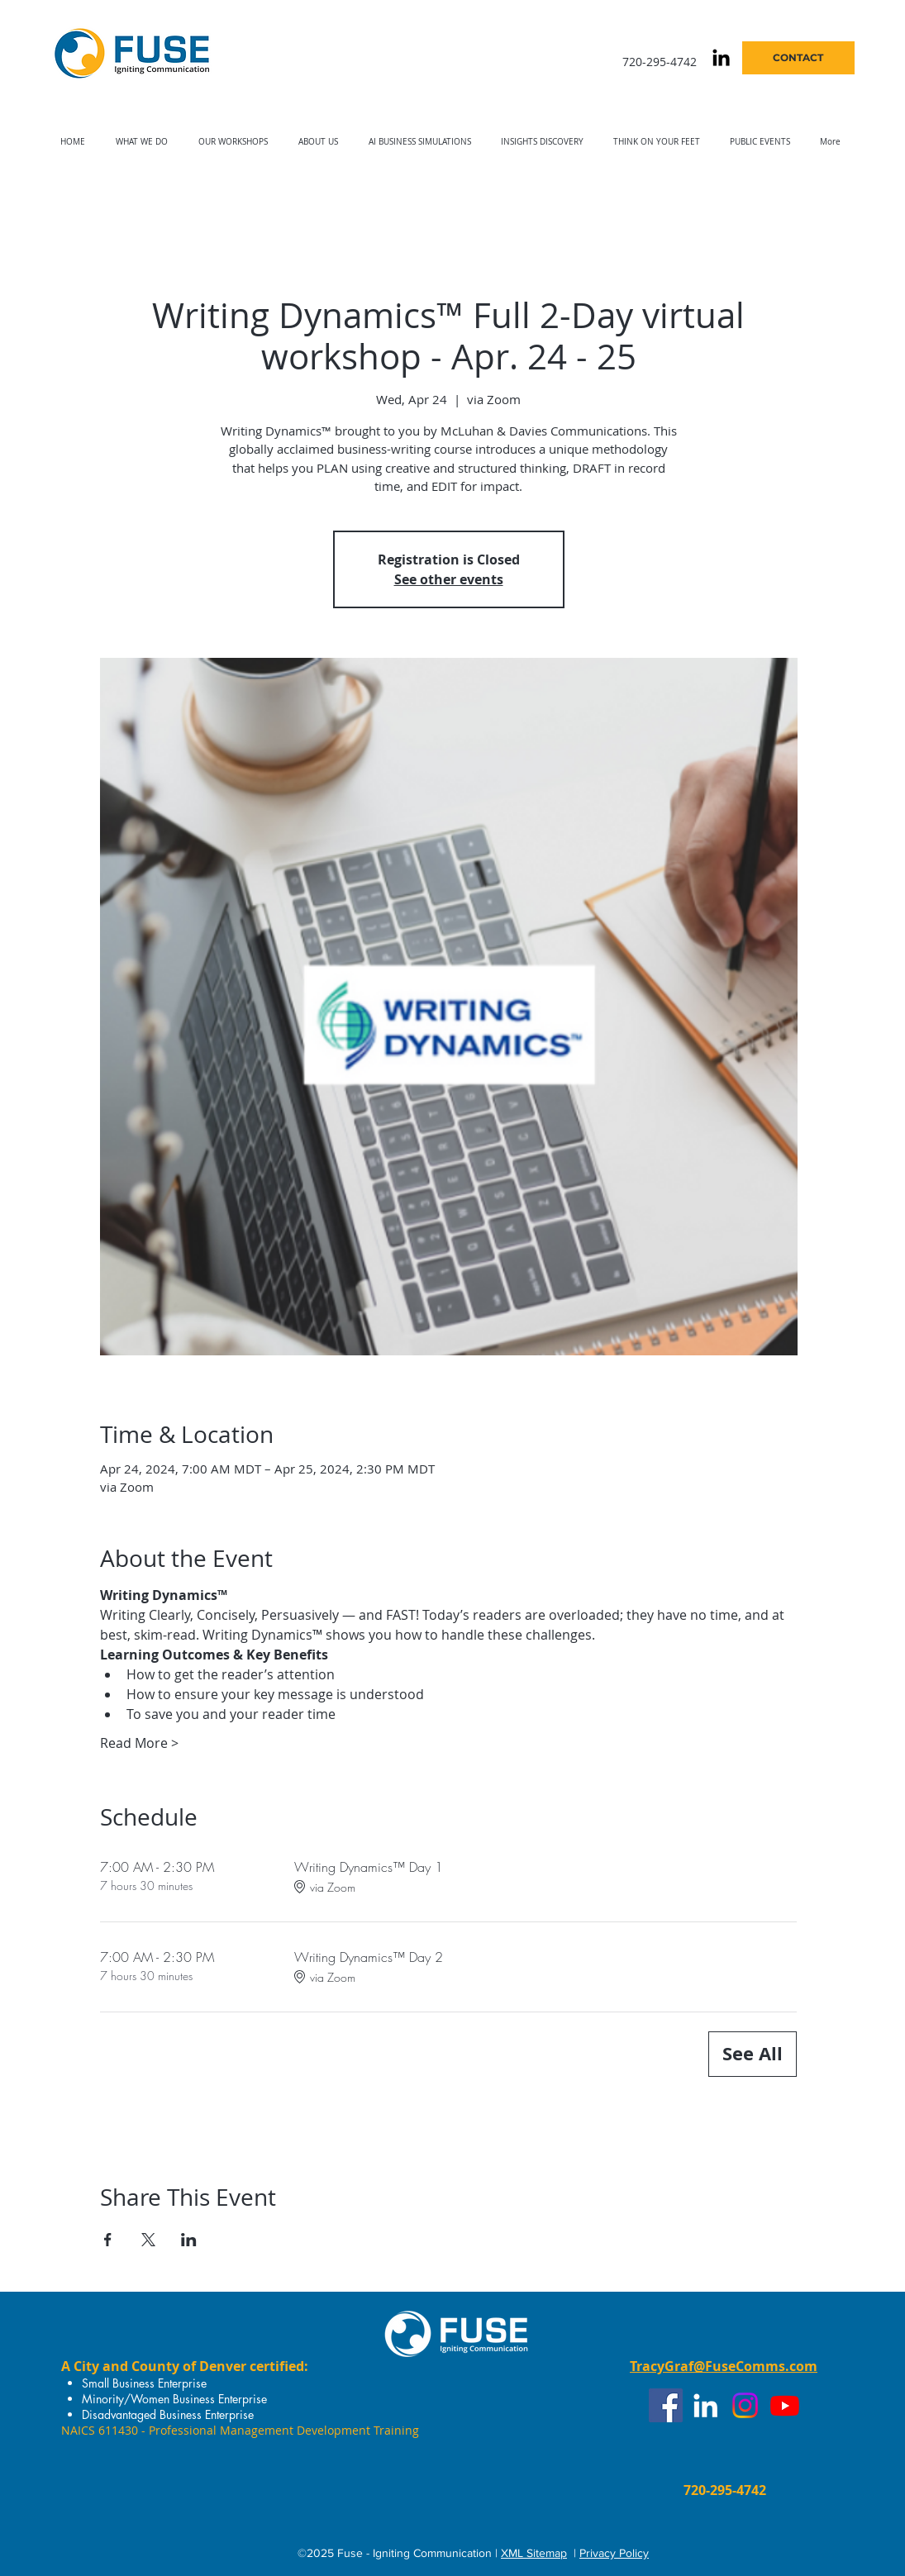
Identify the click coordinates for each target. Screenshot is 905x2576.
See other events (448, 579)
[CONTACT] (798, 57)
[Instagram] (745, 2405)
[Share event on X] (148, 2239)
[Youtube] (785, 2405)
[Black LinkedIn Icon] (721, 57)
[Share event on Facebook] (108, 2239)
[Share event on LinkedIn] (189, 2239)
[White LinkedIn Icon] (705, 2405)
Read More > (139, 1743)
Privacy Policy (614, 2552)
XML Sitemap (534, 2552)
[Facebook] (666, 2405)
